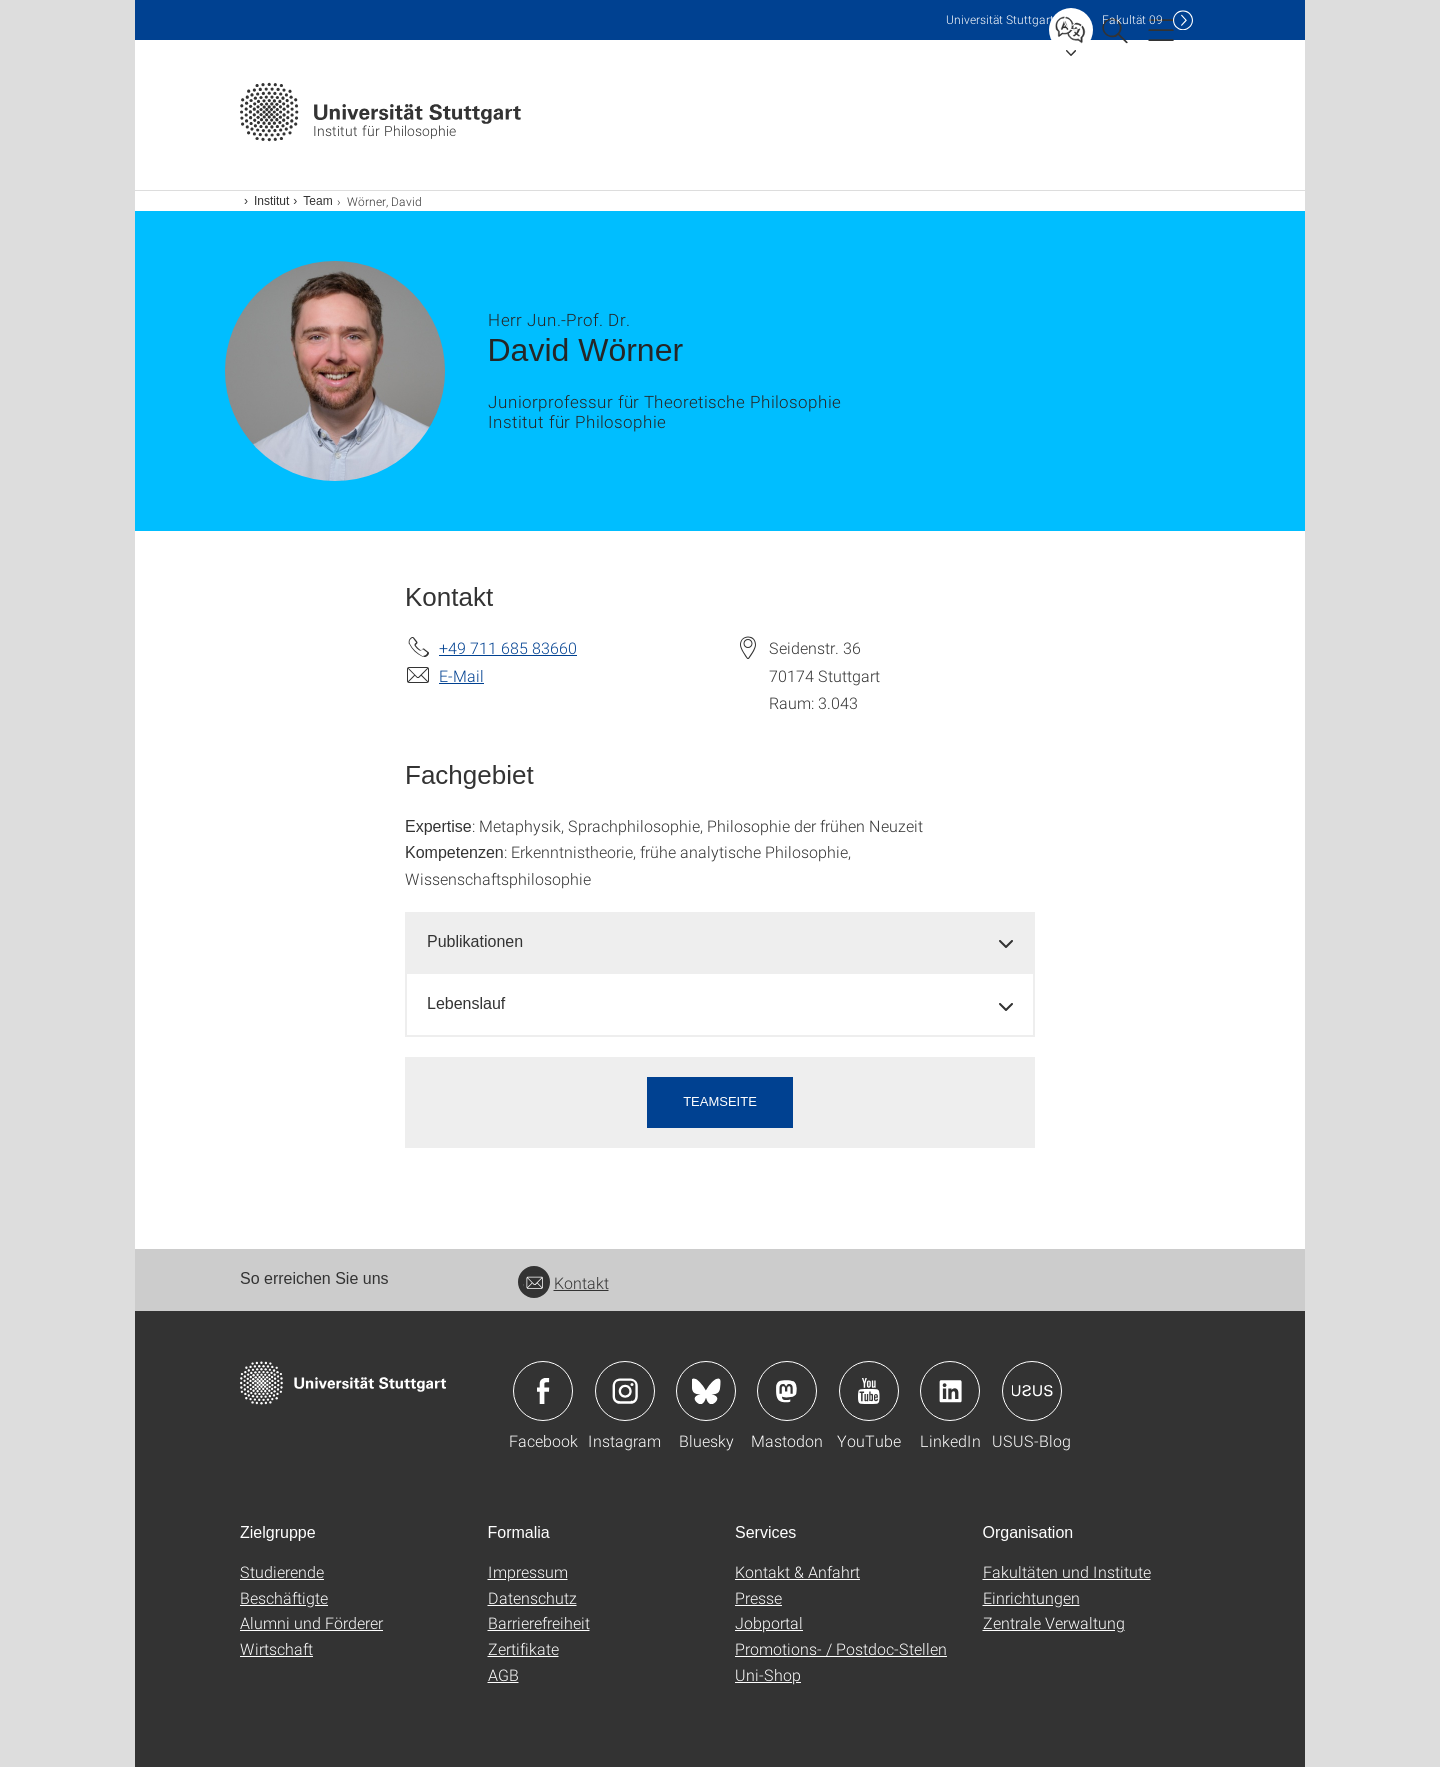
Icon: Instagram (625, 1391)
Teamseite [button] (720, 1101)
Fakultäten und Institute (1067, 1571)
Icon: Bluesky (706, 1391)
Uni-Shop (768, 1674)
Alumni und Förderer (311, 1622)
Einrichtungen (1031, 1597)
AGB (503, 1674)
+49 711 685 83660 (508, 647)
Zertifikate (523, 1648)
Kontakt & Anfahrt (797, 1571)
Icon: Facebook (543, 1391)
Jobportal (769, 1622)
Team (317, 201)
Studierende (282, 1571)
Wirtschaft (276, 1648)
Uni (1000, 19)
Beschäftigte (284, 1597)
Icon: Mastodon (787, 1391)
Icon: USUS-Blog (1032, 1391)
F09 (1132, 19)
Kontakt (563, 1282)
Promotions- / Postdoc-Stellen (841, 1648)
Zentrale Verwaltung (1054, 1622)
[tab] (720, 942)
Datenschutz (532, 1597)
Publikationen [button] (475, 941)
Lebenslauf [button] (466, 1003)
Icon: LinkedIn (950, 1391)
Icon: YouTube (869, 1391)
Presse (758, 1597)
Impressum (528, 1571)
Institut (271, 201)
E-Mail (461, 675)
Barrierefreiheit (539, 1622)
